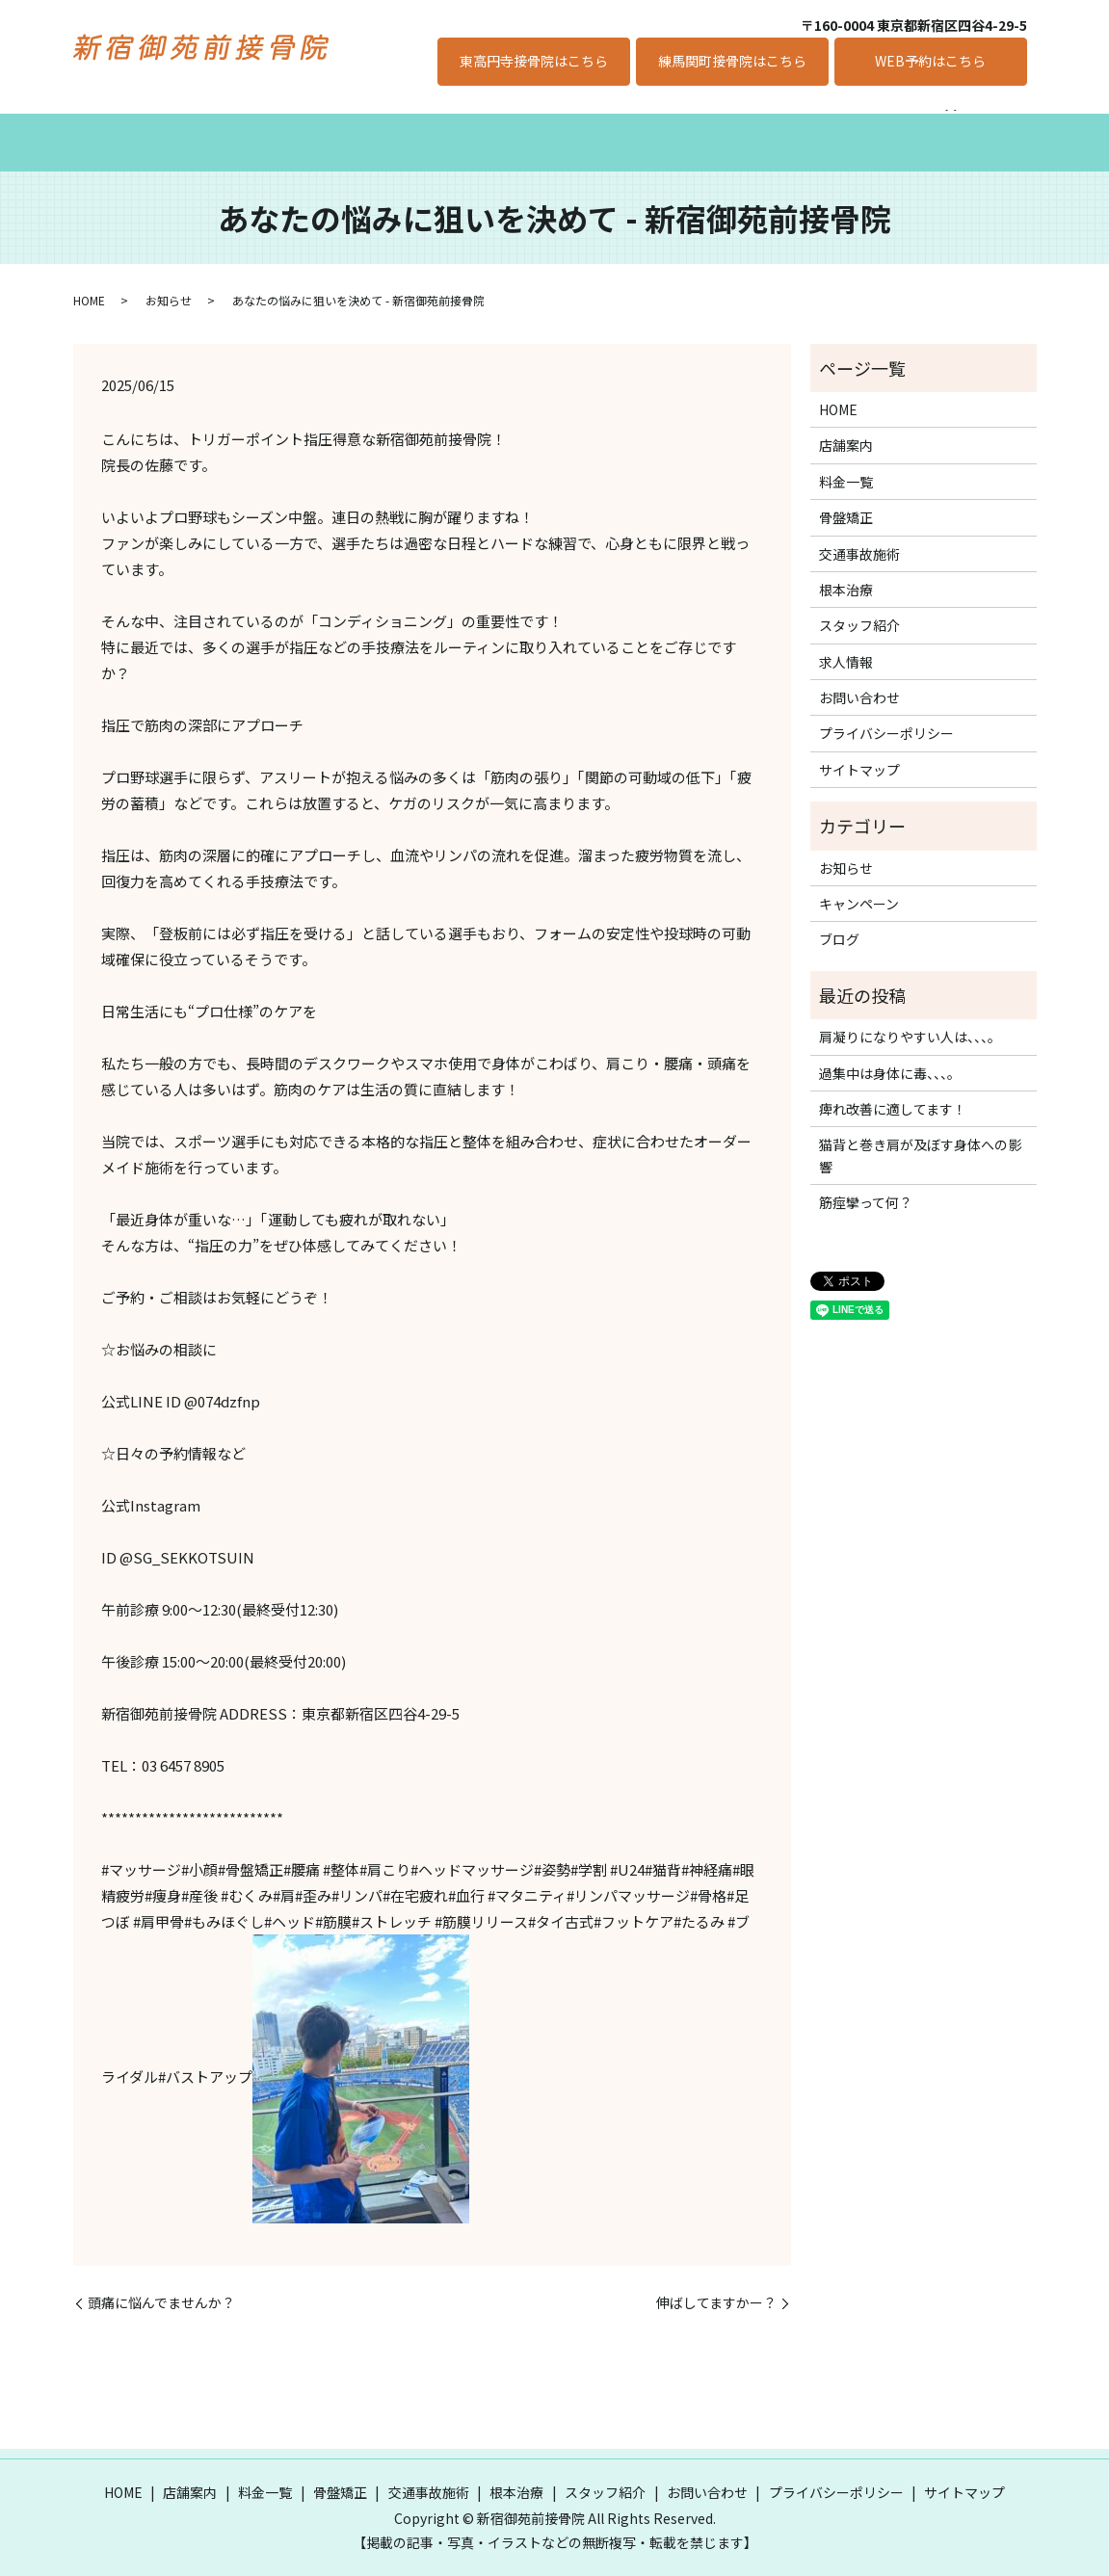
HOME (89, 281)
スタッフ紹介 (716, 123)
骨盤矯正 (393, 123)
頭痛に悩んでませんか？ (161, 2283)
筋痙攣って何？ (865, 1183)
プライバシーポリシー (886, 713)
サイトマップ (859, 749)
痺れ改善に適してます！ (892, 1089)
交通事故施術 (501, 123)
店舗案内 (204, 123)
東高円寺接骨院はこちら (534, 60)
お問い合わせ (859, 678)
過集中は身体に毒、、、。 (890, 1053)
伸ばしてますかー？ (716, 2283)
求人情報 (825, 123)
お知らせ (168, 281)
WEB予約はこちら (930, 60)
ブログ (839, 920)
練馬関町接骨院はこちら (732, 60)
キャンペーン (932, 123)
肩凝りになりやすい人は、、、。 (910, 1017)
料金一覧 (299, 123)
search (1012, 123)
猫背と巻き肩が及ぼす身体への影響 (920, 1136)
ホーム (116, 123)
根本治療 (609, 123)
